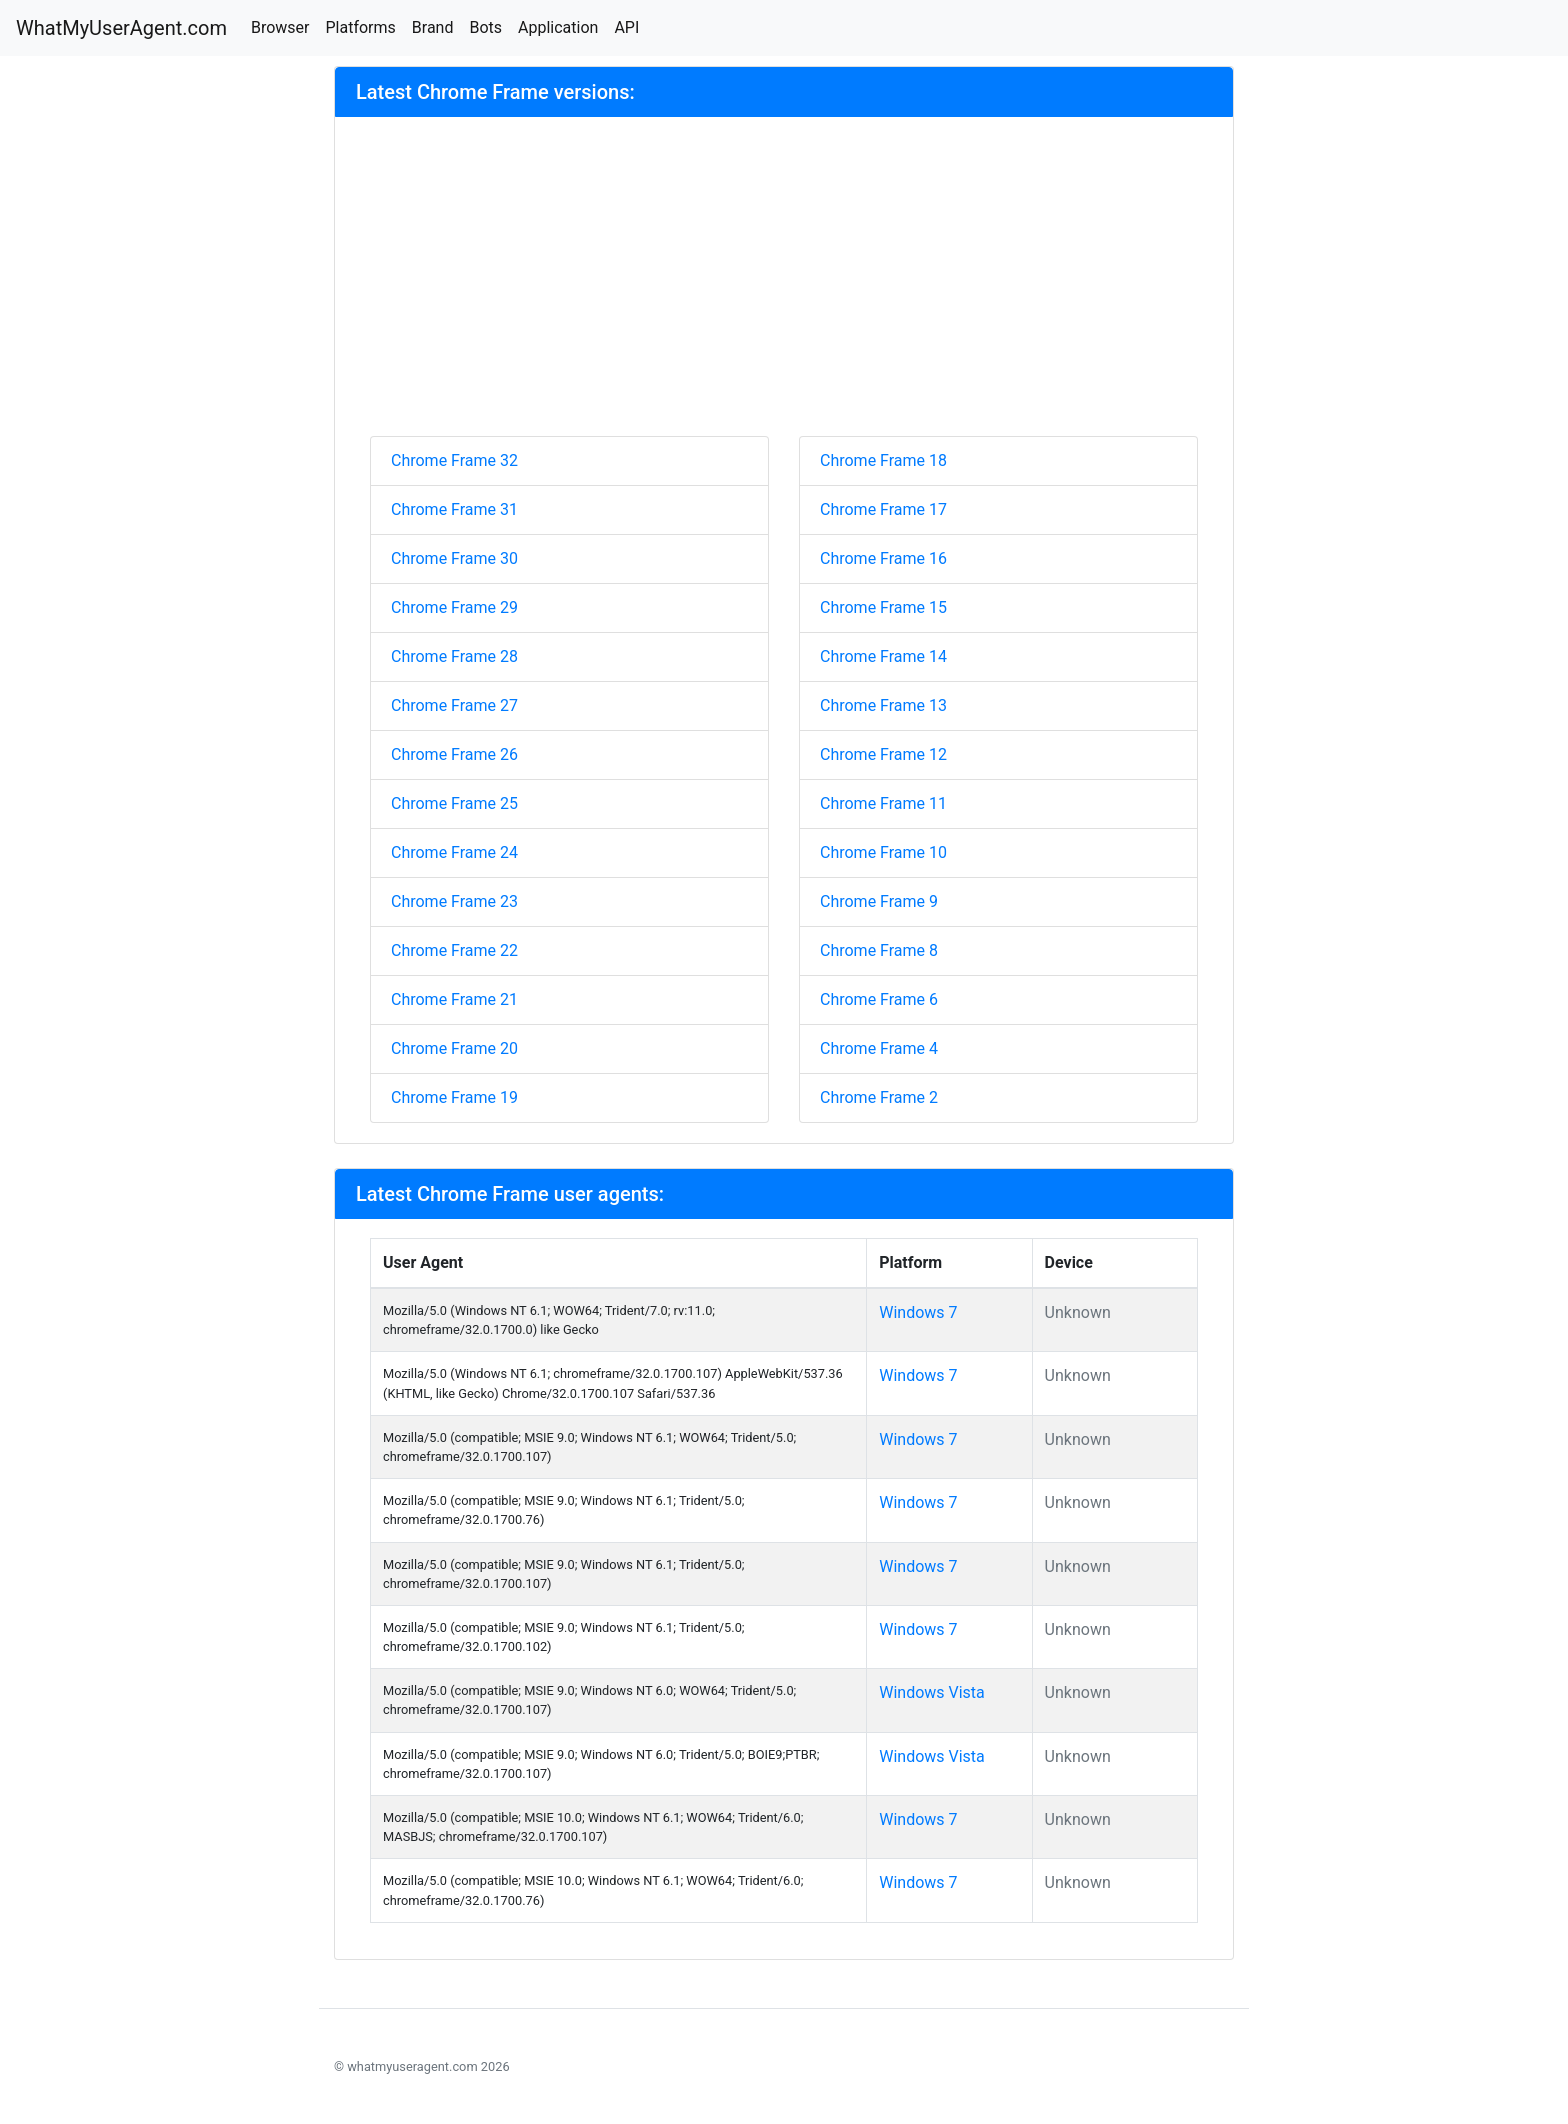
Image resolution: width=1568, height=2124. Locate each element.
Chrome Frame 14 (883, 656)
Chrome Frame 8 (879, 950)
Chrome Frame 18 (883, 460)
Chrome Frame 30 (454, 558)
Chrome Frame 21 (454, 999)
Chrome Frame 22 (454, 950)
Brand (433, 27)
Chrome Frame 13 (883, 705)
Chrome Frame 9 (879, 901)
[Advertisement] (784, 286)
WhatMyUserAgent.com (121, 28)
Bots (485, 27)
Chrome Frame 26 (454, 754)
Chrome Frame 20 (454, 1048)
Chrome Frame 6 (879, 999)
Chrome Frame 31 (454, 509)
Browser (280, 27)
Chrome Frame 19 (454, 1097)
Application (558, 27)
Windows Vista (932, 1692)
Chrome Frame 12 (883, 754)
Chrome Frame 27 (454, 705)
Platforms (360, 27)
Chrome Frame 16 (883, 558)
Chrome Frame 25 (454, 803)
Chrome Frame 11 (883, 803)
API (626, 27)
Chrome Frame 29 (454, 607)
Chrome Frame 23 (454, 901)
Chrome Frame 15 (883, 607)
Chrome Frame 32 (454, 460)
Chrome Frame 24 (454, 852)
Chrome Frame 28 (454, 656)
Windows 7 (918, 1312)
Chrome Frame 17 (883, 509)
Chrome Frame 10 (883, 852)
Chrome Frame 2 (879, 1097)
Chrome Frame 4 (879, 1048)
